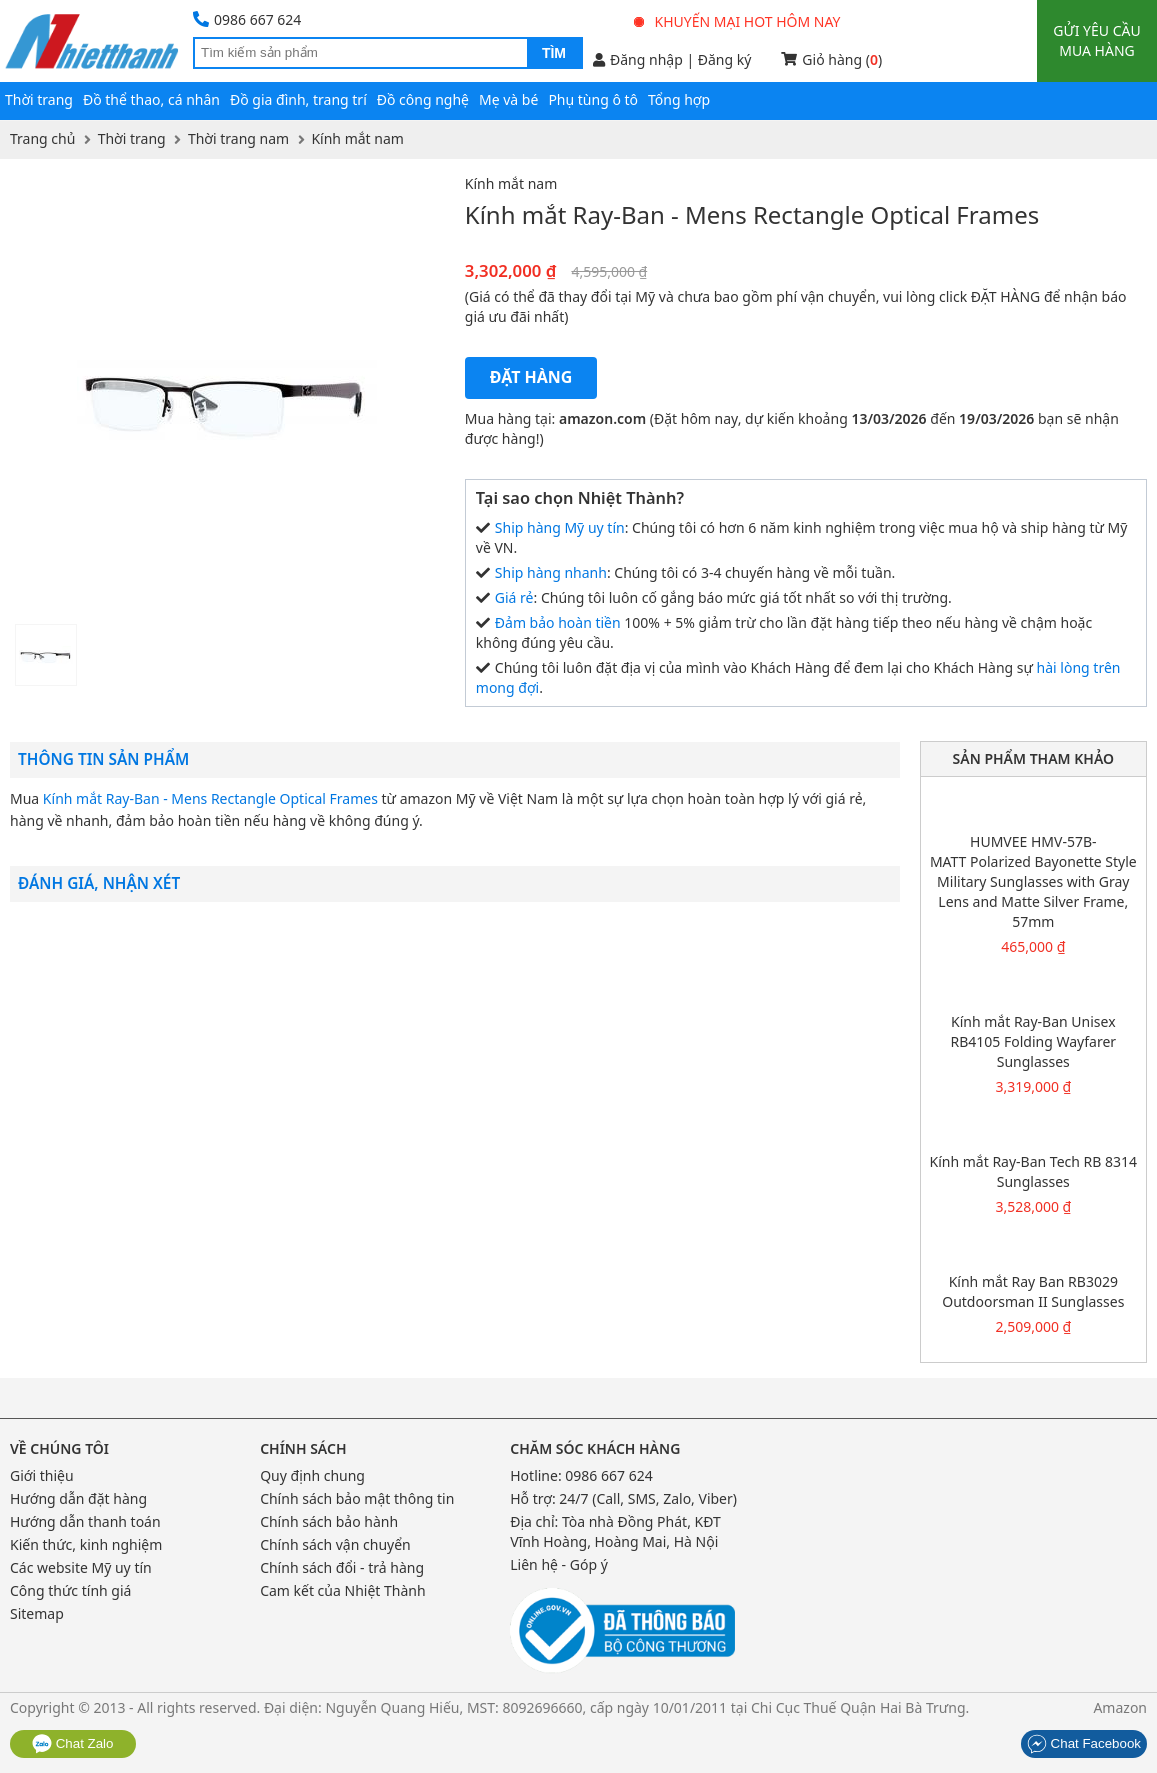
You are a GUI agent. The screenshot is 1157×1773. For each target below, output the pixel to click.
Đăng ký (725, 59)
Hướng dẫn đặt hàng (78, 1498)
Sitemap (37, 1613)
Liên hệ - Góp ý (559, 1564)
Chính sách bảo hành (329, 1521)
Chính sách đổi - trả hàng (342, 1567)
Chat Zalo (73, 1743)
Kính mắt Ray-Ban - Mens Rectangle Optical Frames (210, 798)
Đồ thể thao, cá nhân (151, 99)
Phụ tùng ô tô (593, 99)
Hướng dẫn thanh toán (85, 1521)
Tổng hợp (679, 99)
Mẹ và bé (508, 99)
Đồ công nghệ (423, 99)
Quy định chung (312, 1475)
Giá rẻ (514, 597)
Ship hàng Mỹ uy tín (560, 527)
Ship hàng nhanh (551, 572)
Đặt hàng (531, 377)
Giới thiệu (42, 1475)
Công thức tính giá (70, 1590)
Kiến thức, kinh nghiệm (86, 1544)
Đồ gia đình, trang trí (298, 99)
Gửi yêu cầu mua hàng (1096, 40)
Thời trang (39, 99)
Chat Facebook (1084, 1743)
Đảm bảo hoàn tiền (558, 622)
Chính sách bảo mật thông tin (357, 1498)
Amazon (1120, 1707)
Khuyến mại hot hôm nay (738, 21)
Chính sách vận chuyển (335, 1544)
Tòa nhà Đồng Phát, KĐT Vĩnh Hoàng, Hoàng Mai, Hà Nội (615, 1531)
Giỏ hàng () (831, 59)
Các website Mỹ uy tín (81, 1567)
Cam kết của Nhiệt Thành (342, 1590)
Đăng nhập (638, 59)
